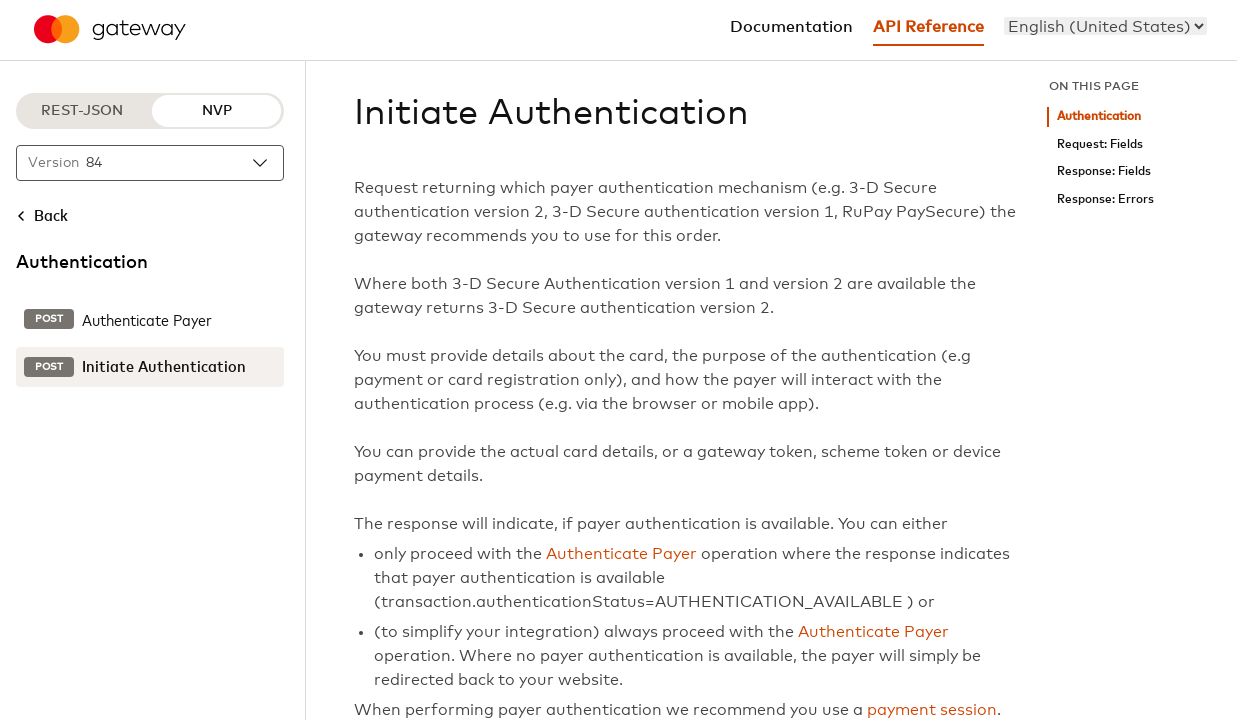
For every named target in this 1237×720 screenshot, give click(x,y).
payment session (932, 710)
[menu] (1105, 26)
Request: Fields (1100, 144)
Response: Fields (1104, 171)
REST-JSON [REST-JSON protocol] (82, 111)
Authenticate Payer (621, 554)
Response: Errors (1105, 199)
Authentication (1099, 116)
